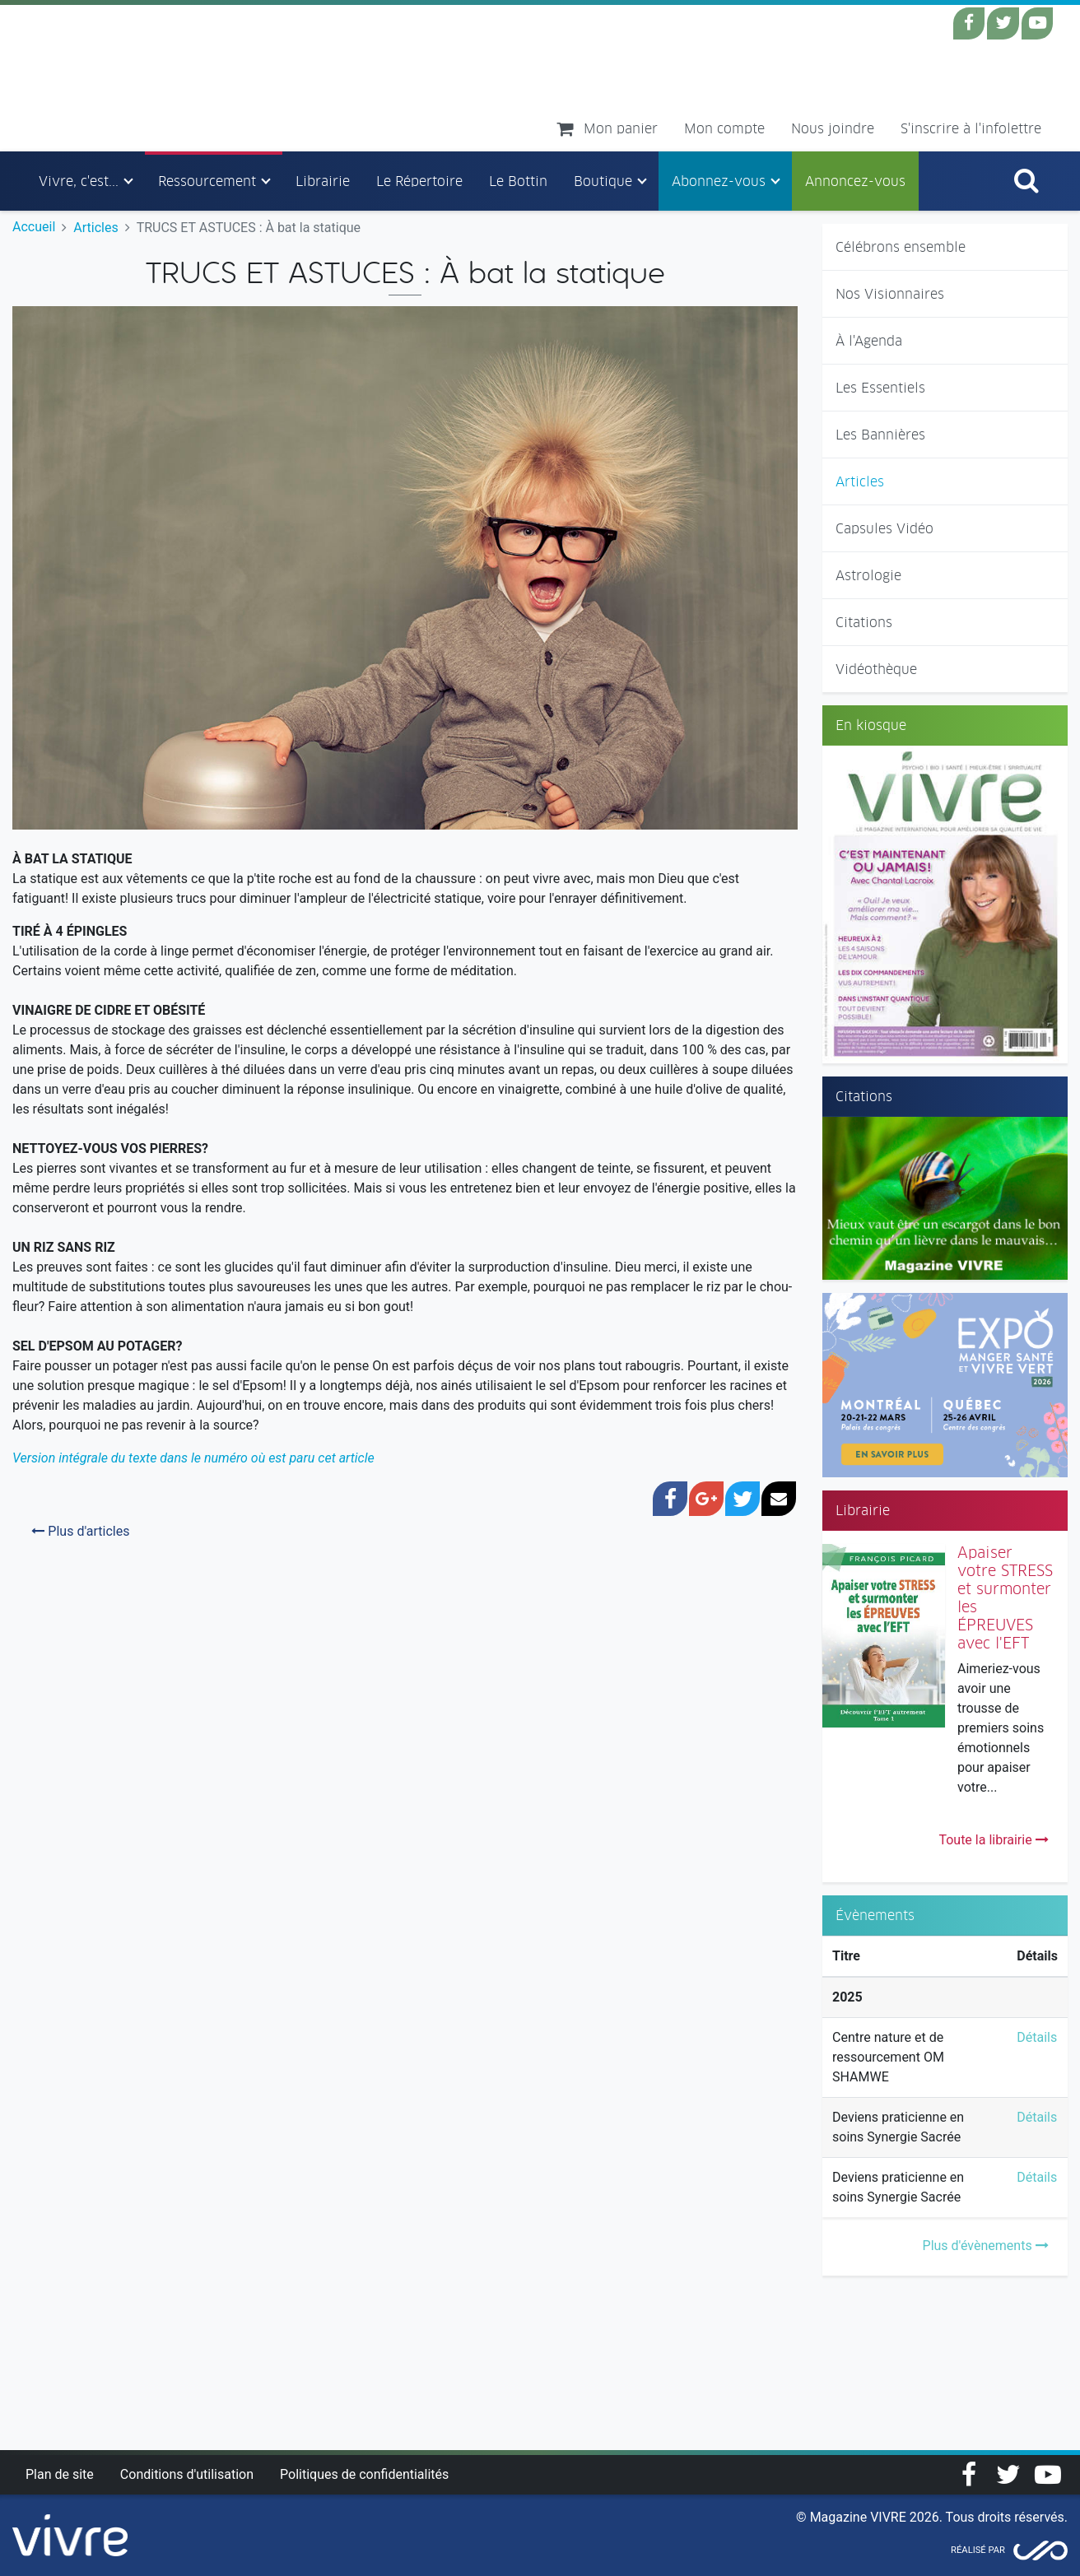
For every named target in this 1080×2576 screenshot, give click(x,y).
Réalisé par (978, 2550)
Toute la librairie (993, 1840)
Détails (1037, 2037)
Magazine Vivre (172, 77)
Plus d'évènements (986, 2245)
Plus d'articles (80, 1531)
